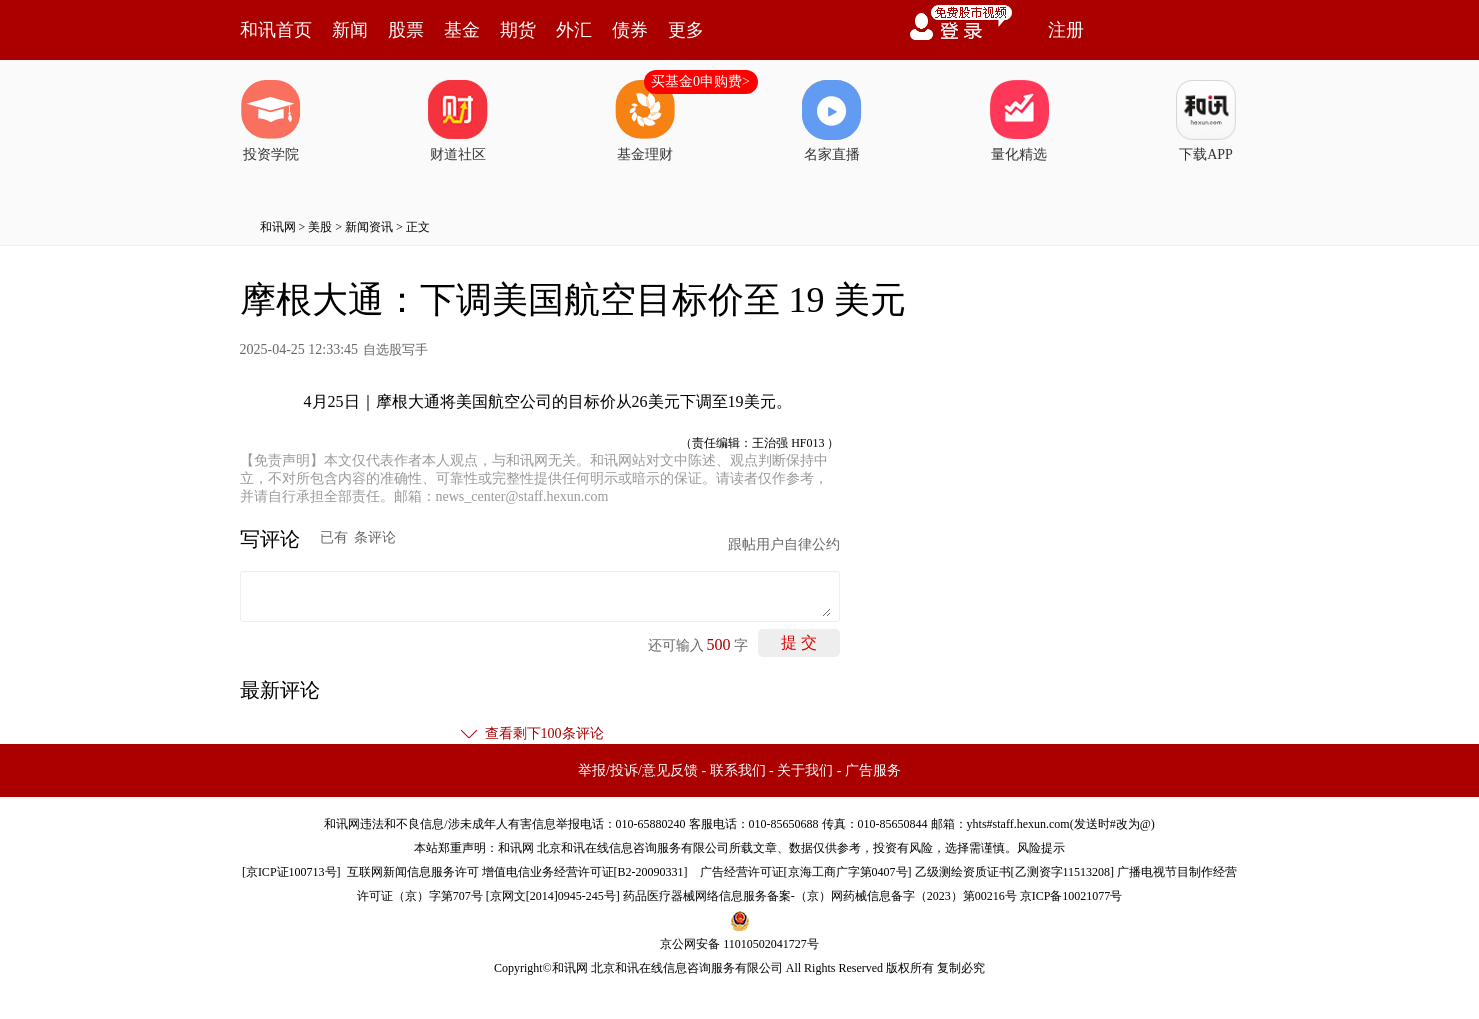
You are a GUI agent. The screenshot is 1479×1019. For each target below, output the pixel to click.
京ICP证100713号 (291, 872)
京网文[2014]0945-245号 (553, 896)
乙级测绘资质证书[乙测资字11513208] (1015, 872)
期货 (518, 30)
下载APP (1206, 121)
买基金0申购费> (700, 81)
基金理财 (645, 121)
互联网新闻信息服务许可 (413, 872)
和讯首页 (276, 30)
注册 (1066, 30)
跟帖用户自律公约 (784, 544)
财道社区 (458, 121)
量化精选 (1019, 121)
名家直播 (832, 121)
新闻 (350, 30)
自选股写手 (395, 349)
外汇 (574, 30)
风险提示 (1041, 848)
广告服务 (873, 770)
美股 (320, 227)
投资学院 (271, 121)
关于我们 (805, 770)
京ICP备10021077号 (1071, 896)
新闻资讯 (369, 227)
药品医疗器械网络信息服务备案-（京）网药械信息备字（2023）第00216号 (820, 896)
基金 (462, 30)
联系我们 (738, 770)
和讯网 (278, 227)
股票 (406, 30)
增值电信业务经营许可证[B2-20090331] (585, 872)
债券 (630, 30)
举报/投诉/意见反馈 (638, 770)
